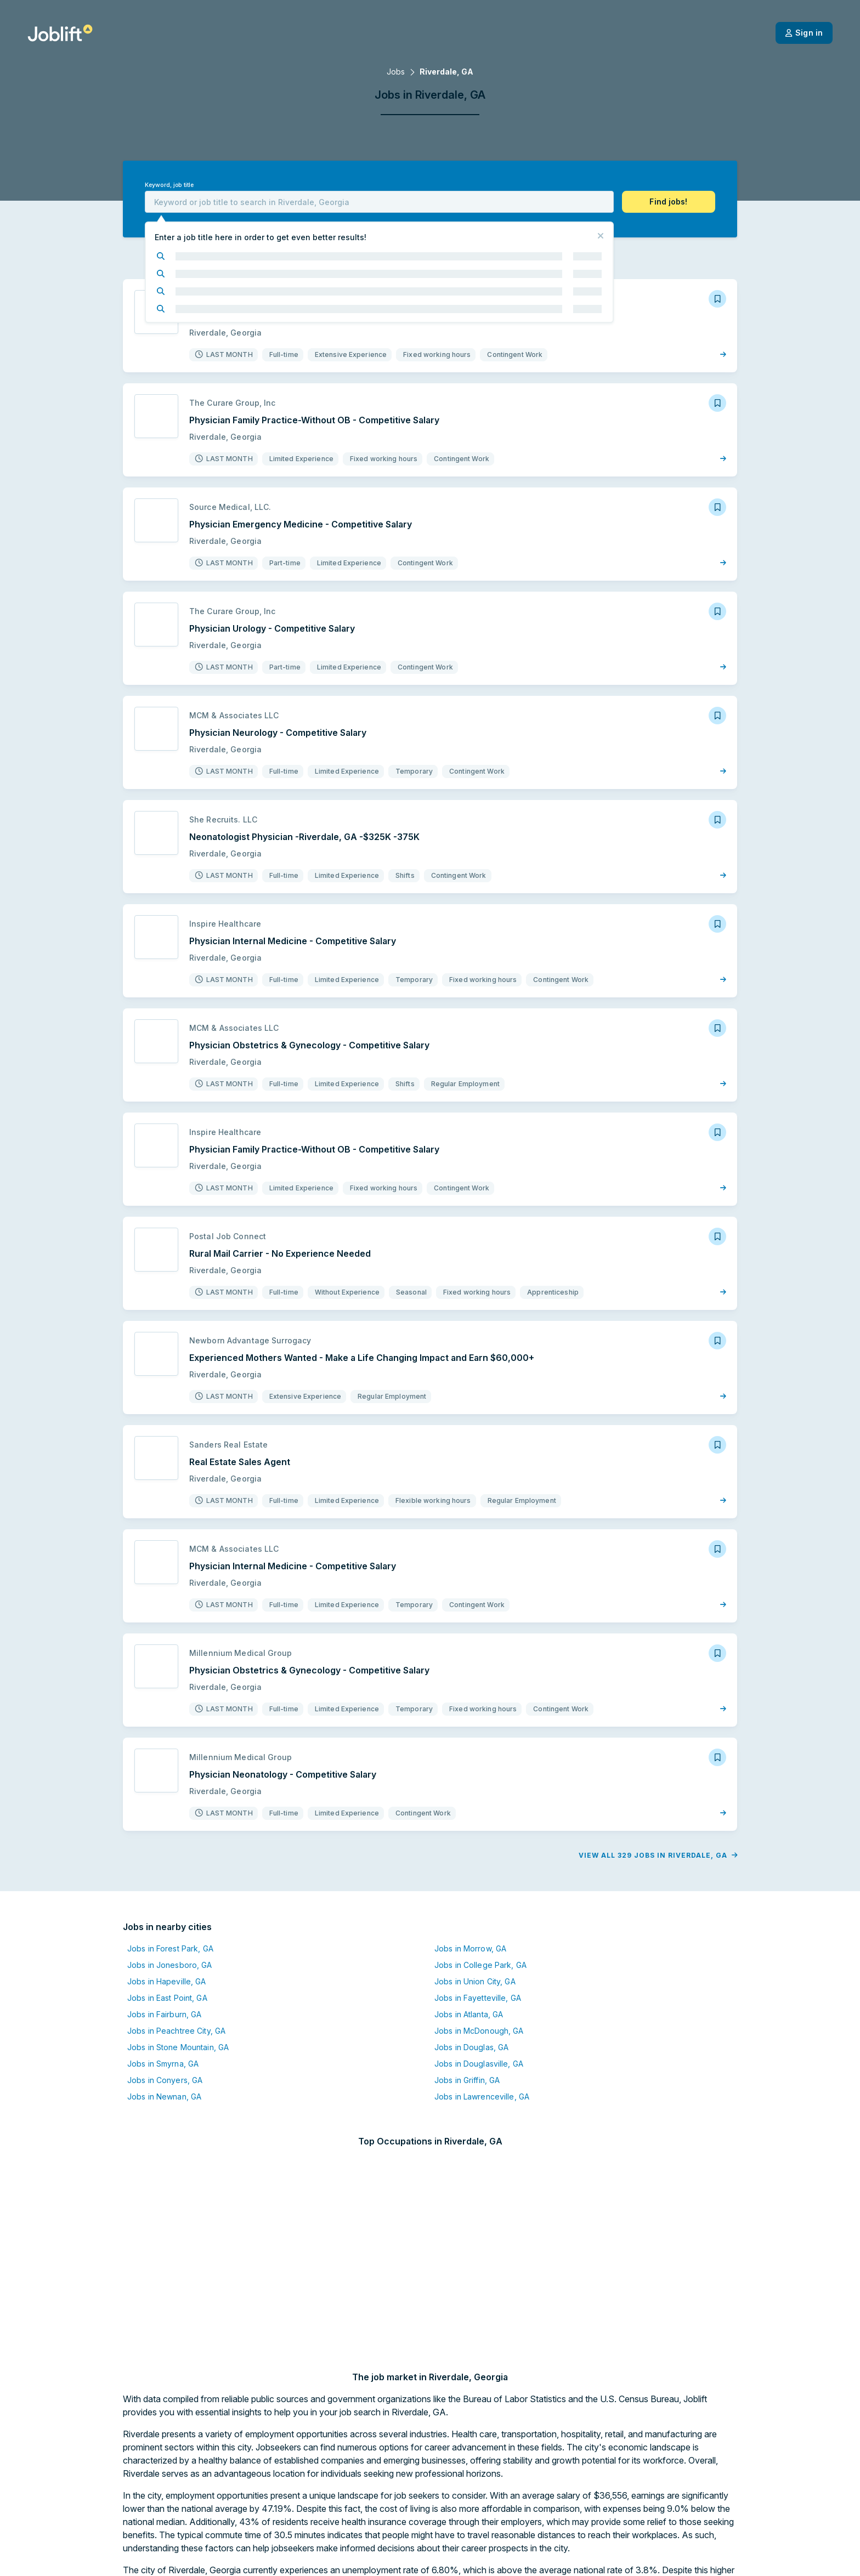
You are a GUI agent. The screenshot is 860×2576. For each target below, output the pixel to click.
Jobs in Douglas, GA (357, 2088)
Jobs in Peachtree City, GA (62, 2071)
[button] (782, 202)
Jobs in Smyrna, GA (48, 2104)
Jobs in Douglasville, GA (364, 2104)
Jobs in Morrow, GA (356, 1989)
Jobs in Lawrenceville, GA (367, 2137)
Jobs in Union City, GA (360, 2022)
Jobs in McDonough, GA (365, 2071)
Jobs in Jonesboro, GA (55, 2006)
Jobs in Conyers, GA (50, 2121)
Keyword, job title (55, 185)
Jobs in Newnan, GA (50, 2137)
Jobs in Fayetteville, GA (363, 2039)
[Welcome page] (60, 33)
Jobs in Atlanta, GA (354, 2055)
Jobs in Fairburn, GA (50, 2055)
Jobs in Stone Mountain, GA (64, 2088)
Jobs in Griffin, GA (353, 2121)
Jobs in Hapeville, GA (52, 2022)
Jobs (396, 71)
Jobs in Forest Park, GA (56, 1989)
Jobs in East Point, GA (53, 2039)
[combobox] (379, 202)
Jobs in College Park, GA (366, 2006)
